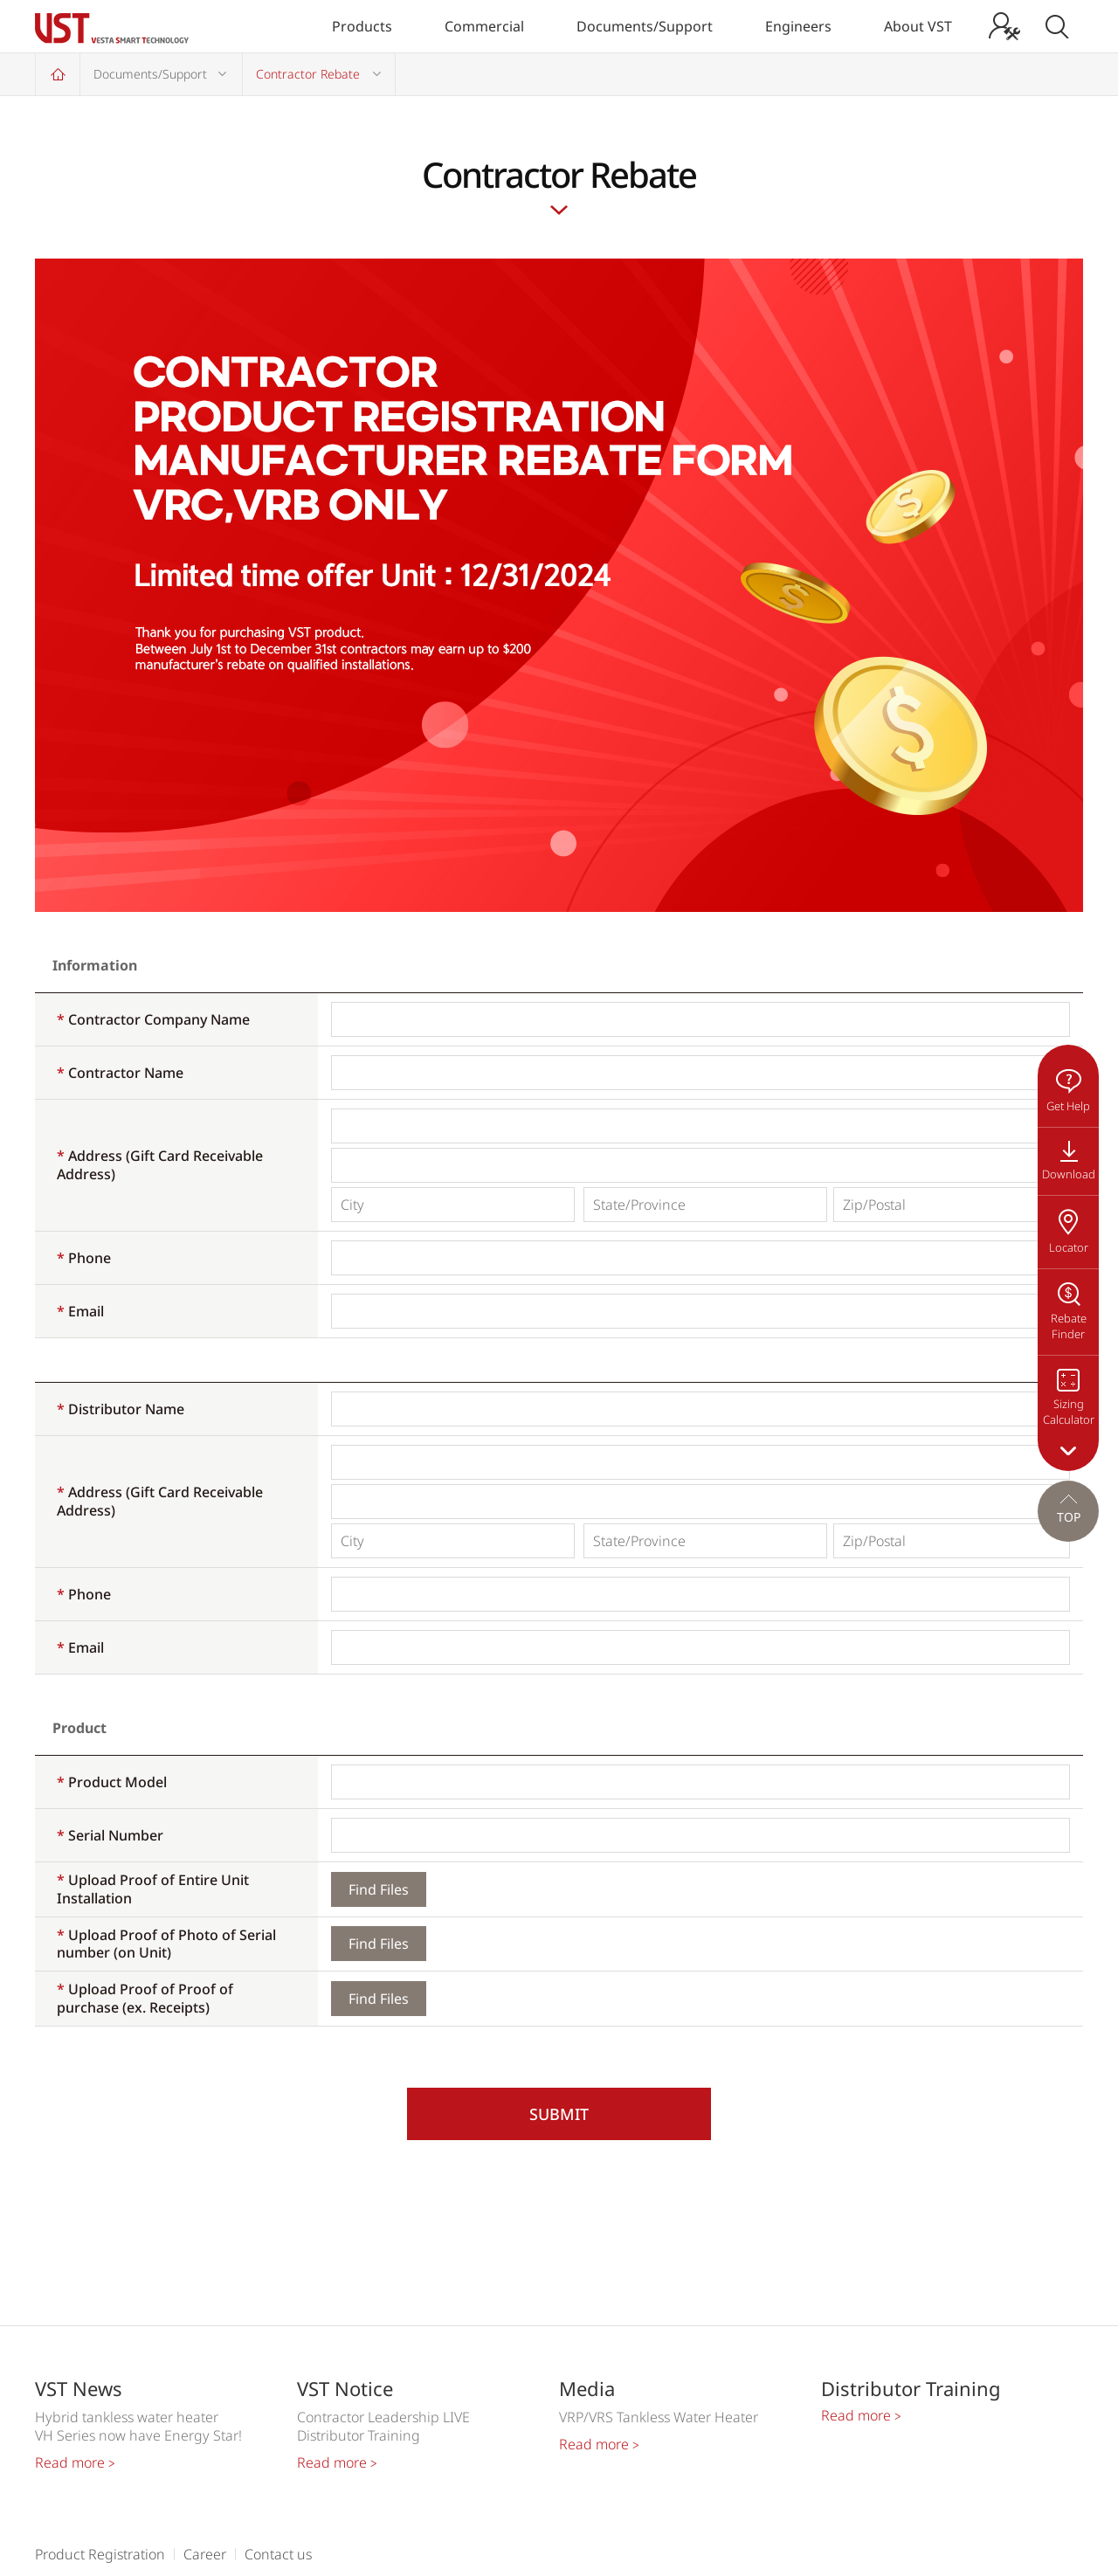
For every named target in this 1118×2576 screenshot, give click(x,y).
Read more (75, 2462)
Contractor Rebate (308, 74)
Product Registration (100, 2554)
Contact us (278, 2554)
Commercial (484, 26)
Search (1057, 26)
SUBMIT (559, 2113)
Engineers (798, 26)
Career (204, 2554)
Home (57, 73)
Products (362, 26)
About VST (918, 26)
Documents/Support (644, 26)
